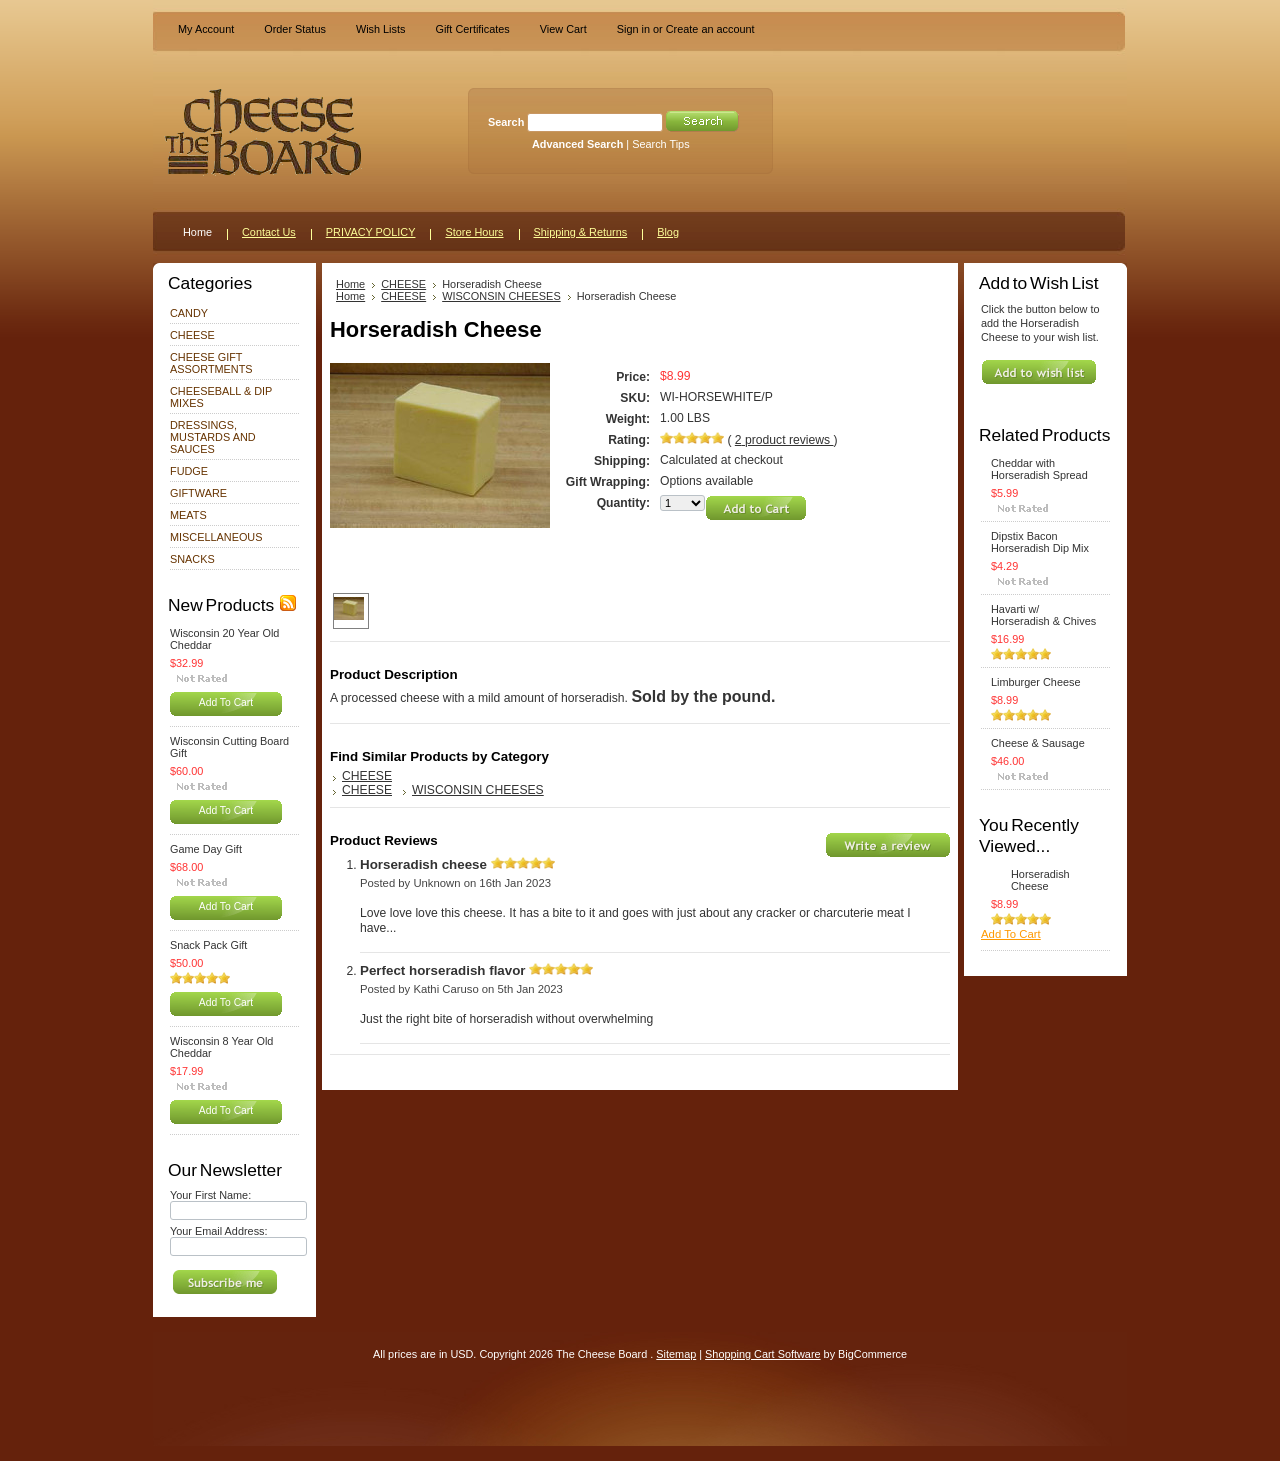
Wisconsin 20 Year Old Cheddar (224, 639)
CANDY (189, 313)
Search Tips (660, 144)
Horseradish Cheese (1040, 880)
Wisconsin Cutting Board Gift (229, 747)
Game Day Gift (206, 849)
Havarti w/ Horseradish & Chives (1043, 615)
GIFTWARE (198, 493)
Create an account (710, 29)
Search (506, 122)
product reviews (784, 440)
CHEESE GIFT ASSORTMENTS (211, 363)
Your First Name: (210, 1195)
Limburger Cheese (1035, 682)
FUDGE (189, 471)
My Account (206, 29)
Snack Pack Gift (208, 945)
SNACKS (192, 559)
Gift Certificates (472, 29)
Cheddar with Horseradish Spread (1039, 469)
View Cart (563, 29)
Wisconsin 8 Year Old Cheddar (221, 1047)
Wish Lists (381, 29)
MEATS (188, 515)
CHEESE (192, 335)
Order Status (295, 29)
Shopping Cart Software (762, 1354)
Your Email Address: (219, 1231)
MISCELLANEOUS (216, 537)
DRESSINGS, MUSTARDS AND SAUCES (213, 437)
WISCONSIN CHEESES (501, 296)
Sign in (633, 29)
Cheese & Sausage (1038, 743)
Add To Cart (226, 702)
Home (350, 284)
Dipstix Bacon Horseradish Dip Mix (1040, 542)
